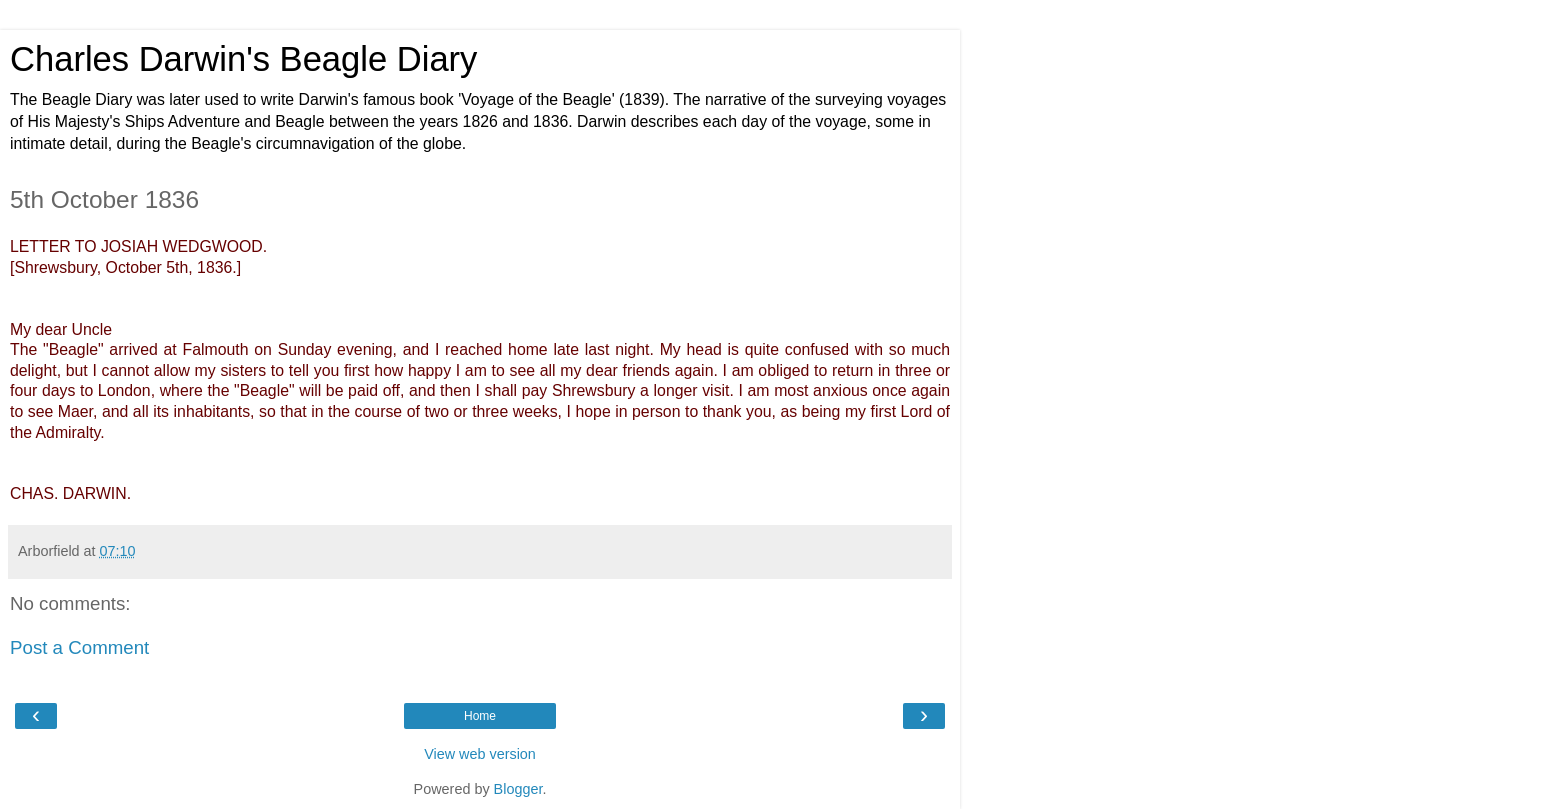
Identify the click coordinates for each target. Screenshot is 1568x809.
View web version (480, 754)
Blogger (518, 789)
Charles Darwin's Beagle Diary (243, 59)
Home (480, 716)
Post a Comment (79, 647)
